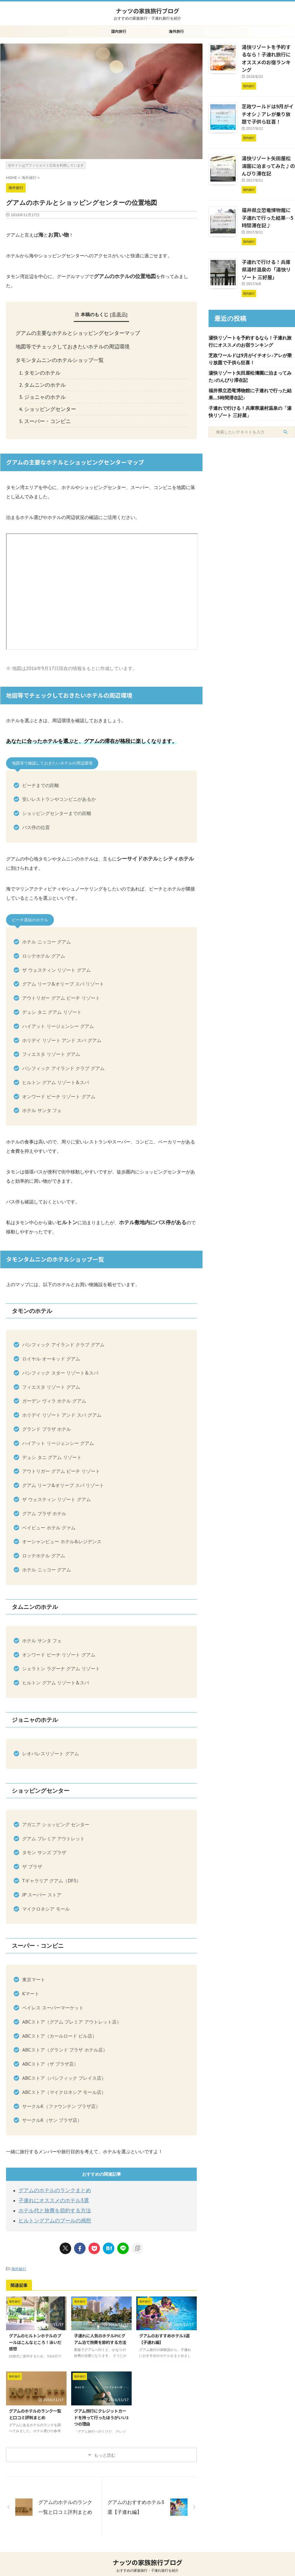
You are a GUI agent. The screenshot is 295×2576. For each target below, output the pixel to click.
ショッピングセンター (47, 402)
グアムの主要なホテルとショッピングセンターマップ (73, 332)
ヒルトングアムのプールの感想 (50, 2210)
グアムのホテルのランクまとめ (50, 2182)
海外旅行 (176, 31)
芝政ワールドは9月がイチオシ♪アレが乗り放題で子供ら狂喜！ (268, 102)
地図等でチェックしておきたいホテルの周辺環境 (68, 344)
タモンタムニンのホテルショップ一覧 (57, 357)
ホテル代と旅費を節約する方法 (50, 2200)
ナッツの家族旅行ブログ (147, 11)
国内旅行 (118, 31)
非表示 (118, 314)
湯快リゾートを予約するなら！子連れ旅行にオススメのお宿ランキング (268, 53)
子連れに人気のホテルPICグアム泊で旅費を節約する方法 (100, 2327)
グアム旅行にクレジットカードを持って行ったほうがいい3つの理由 (101, 2405)
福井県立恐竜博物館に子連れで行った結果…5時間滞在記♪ (268, 201)
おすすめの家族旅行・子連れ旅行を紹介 (147, 2560)
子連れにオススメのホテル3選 (49, 2191)
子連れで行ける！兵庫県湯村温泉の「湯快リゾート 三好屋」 (268, 250)
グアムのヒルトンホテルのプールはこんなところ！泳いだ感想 (35, 2330)
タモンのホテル (40, 369)
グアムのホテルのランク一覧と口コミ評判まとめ (35, 2402)
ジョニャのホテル (42, 391)
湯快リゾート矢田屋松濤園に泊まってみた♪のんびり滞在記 (268, 151)
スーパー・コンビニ (45, 414)
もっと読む (105, 2444)
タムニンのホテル (42, 380)
